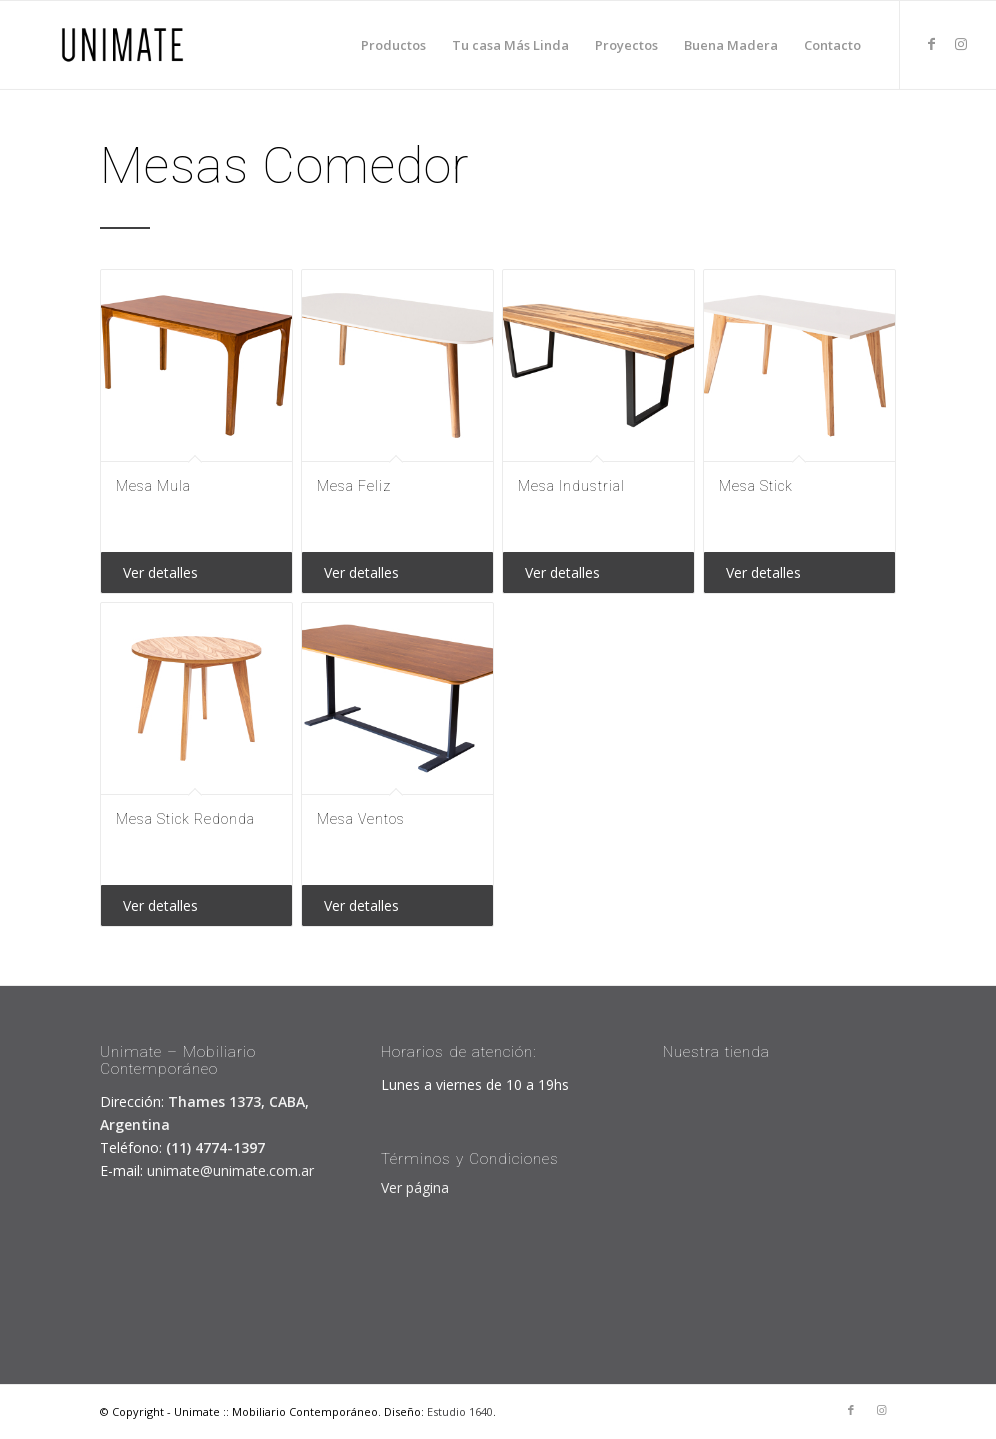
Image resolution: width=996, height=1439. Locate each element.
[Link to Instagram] (961, 44)
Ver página (415, 1187)
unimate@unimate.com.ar (230, 1170)
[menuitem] (393, 45)
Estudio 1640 (460, 1411)
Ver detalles (160, 572)
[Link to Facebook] (931, 44)
